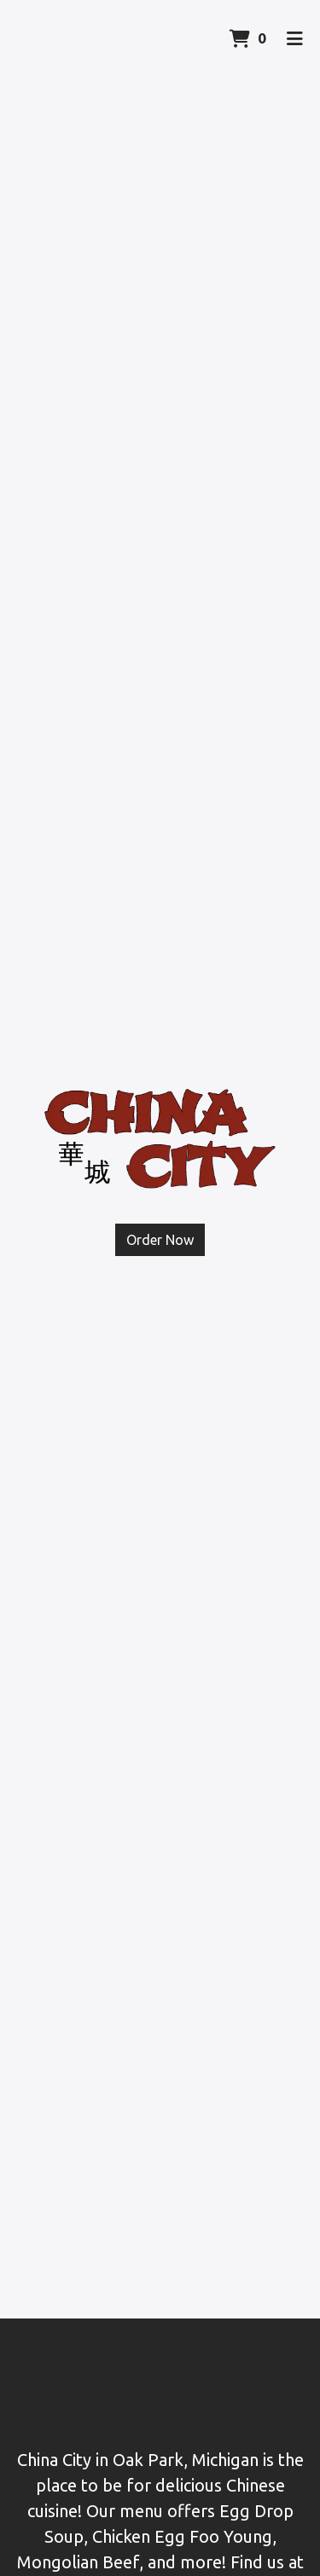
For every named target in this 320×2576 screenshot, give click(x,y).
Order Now (160, 1239)
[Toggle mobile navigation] (294, 38)
